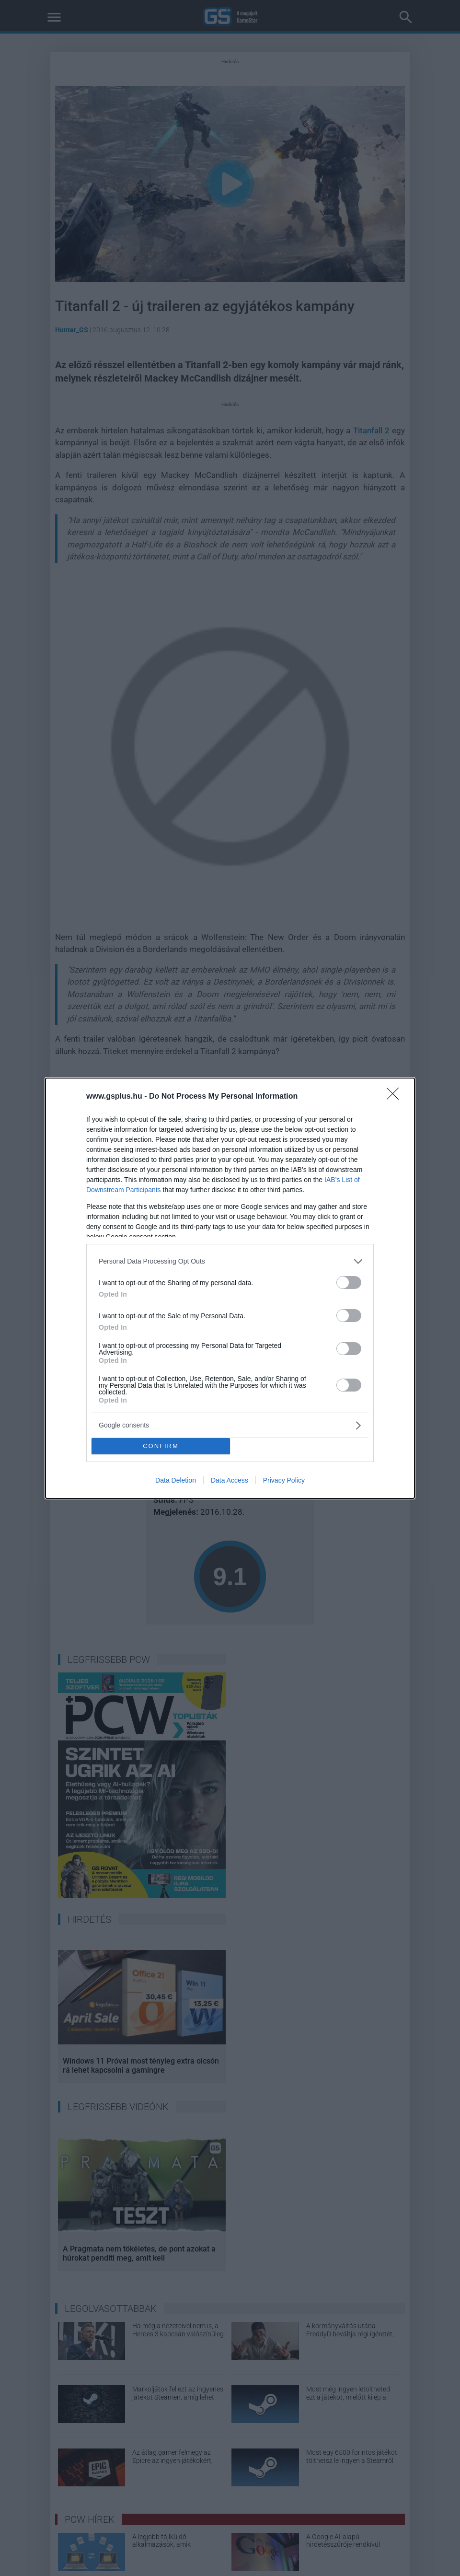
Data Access (229, 1480)
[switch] (348, 1282)
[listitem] (230, 1261)
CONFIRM (161, 1446)
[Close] (396, 1097)
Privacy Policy (284, 1480)
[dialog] (230, 1288)
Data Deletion (175, 1480)
